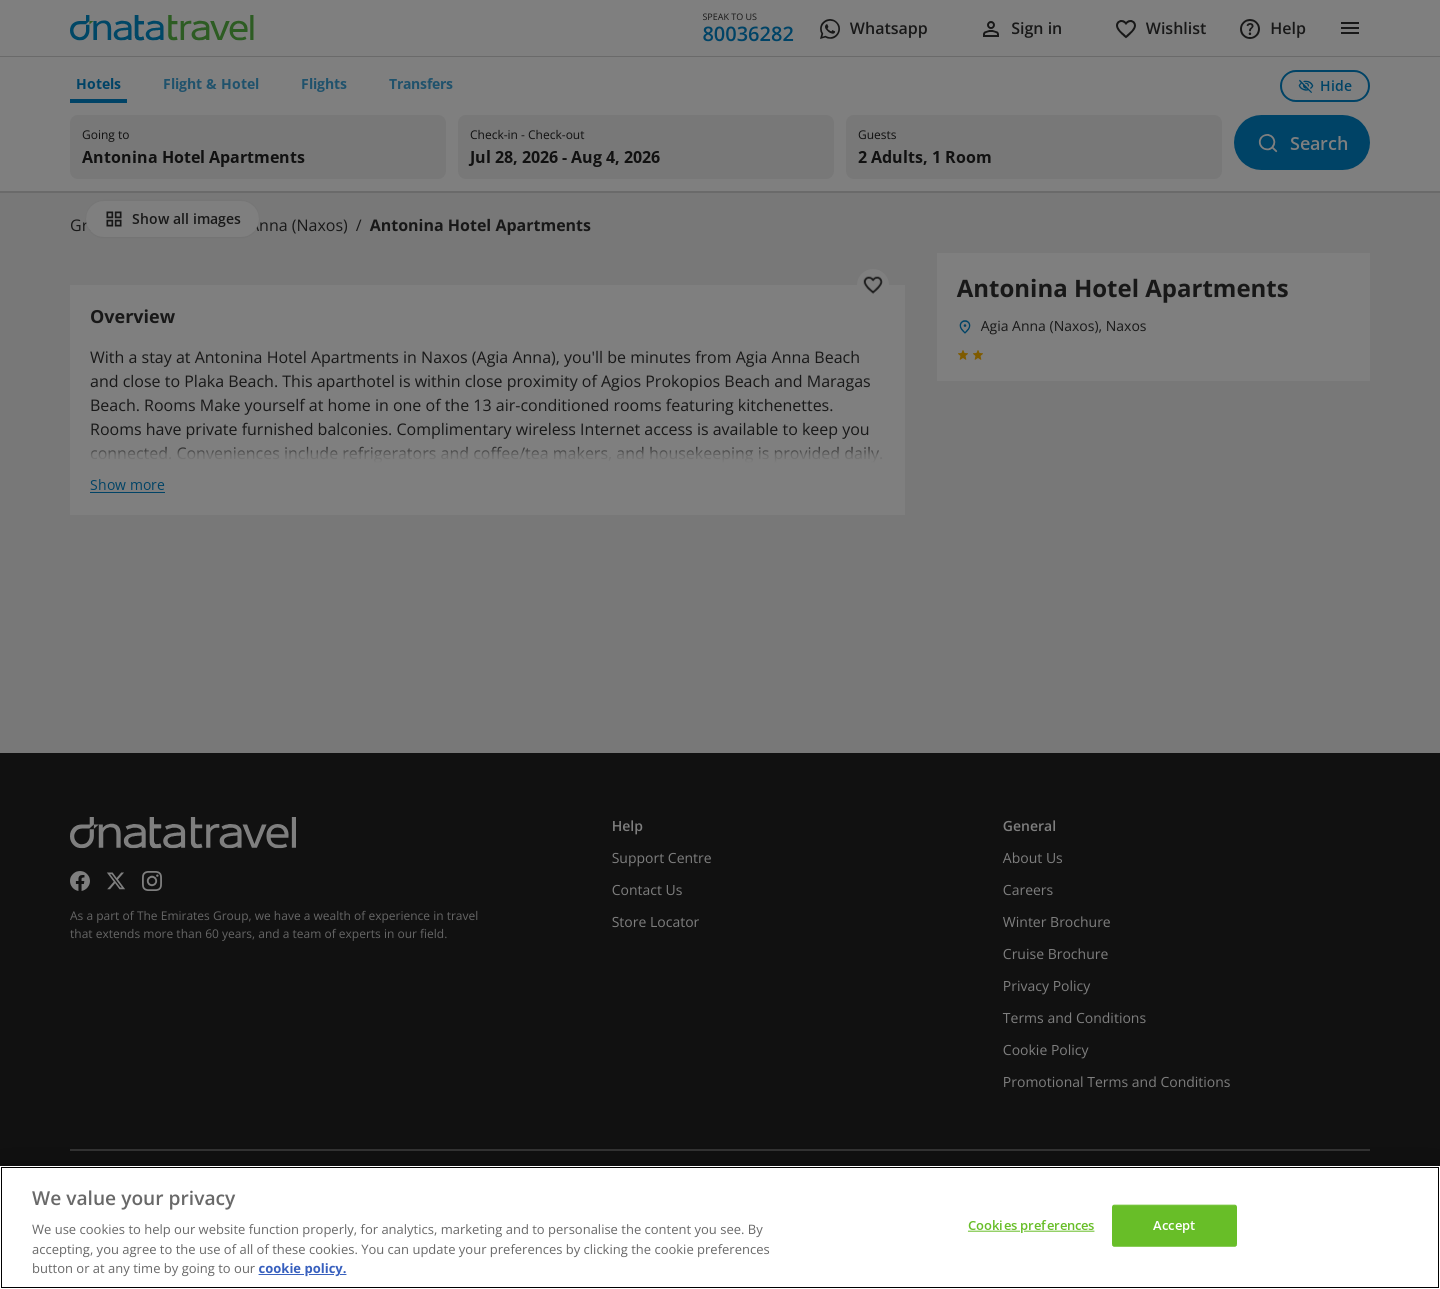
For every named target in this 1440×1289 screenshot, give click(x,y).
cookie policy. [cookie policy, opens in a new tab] (303, 1268)
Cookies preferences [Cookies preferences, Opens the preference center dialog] (1031, 1225)
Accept (1174, 1225)
